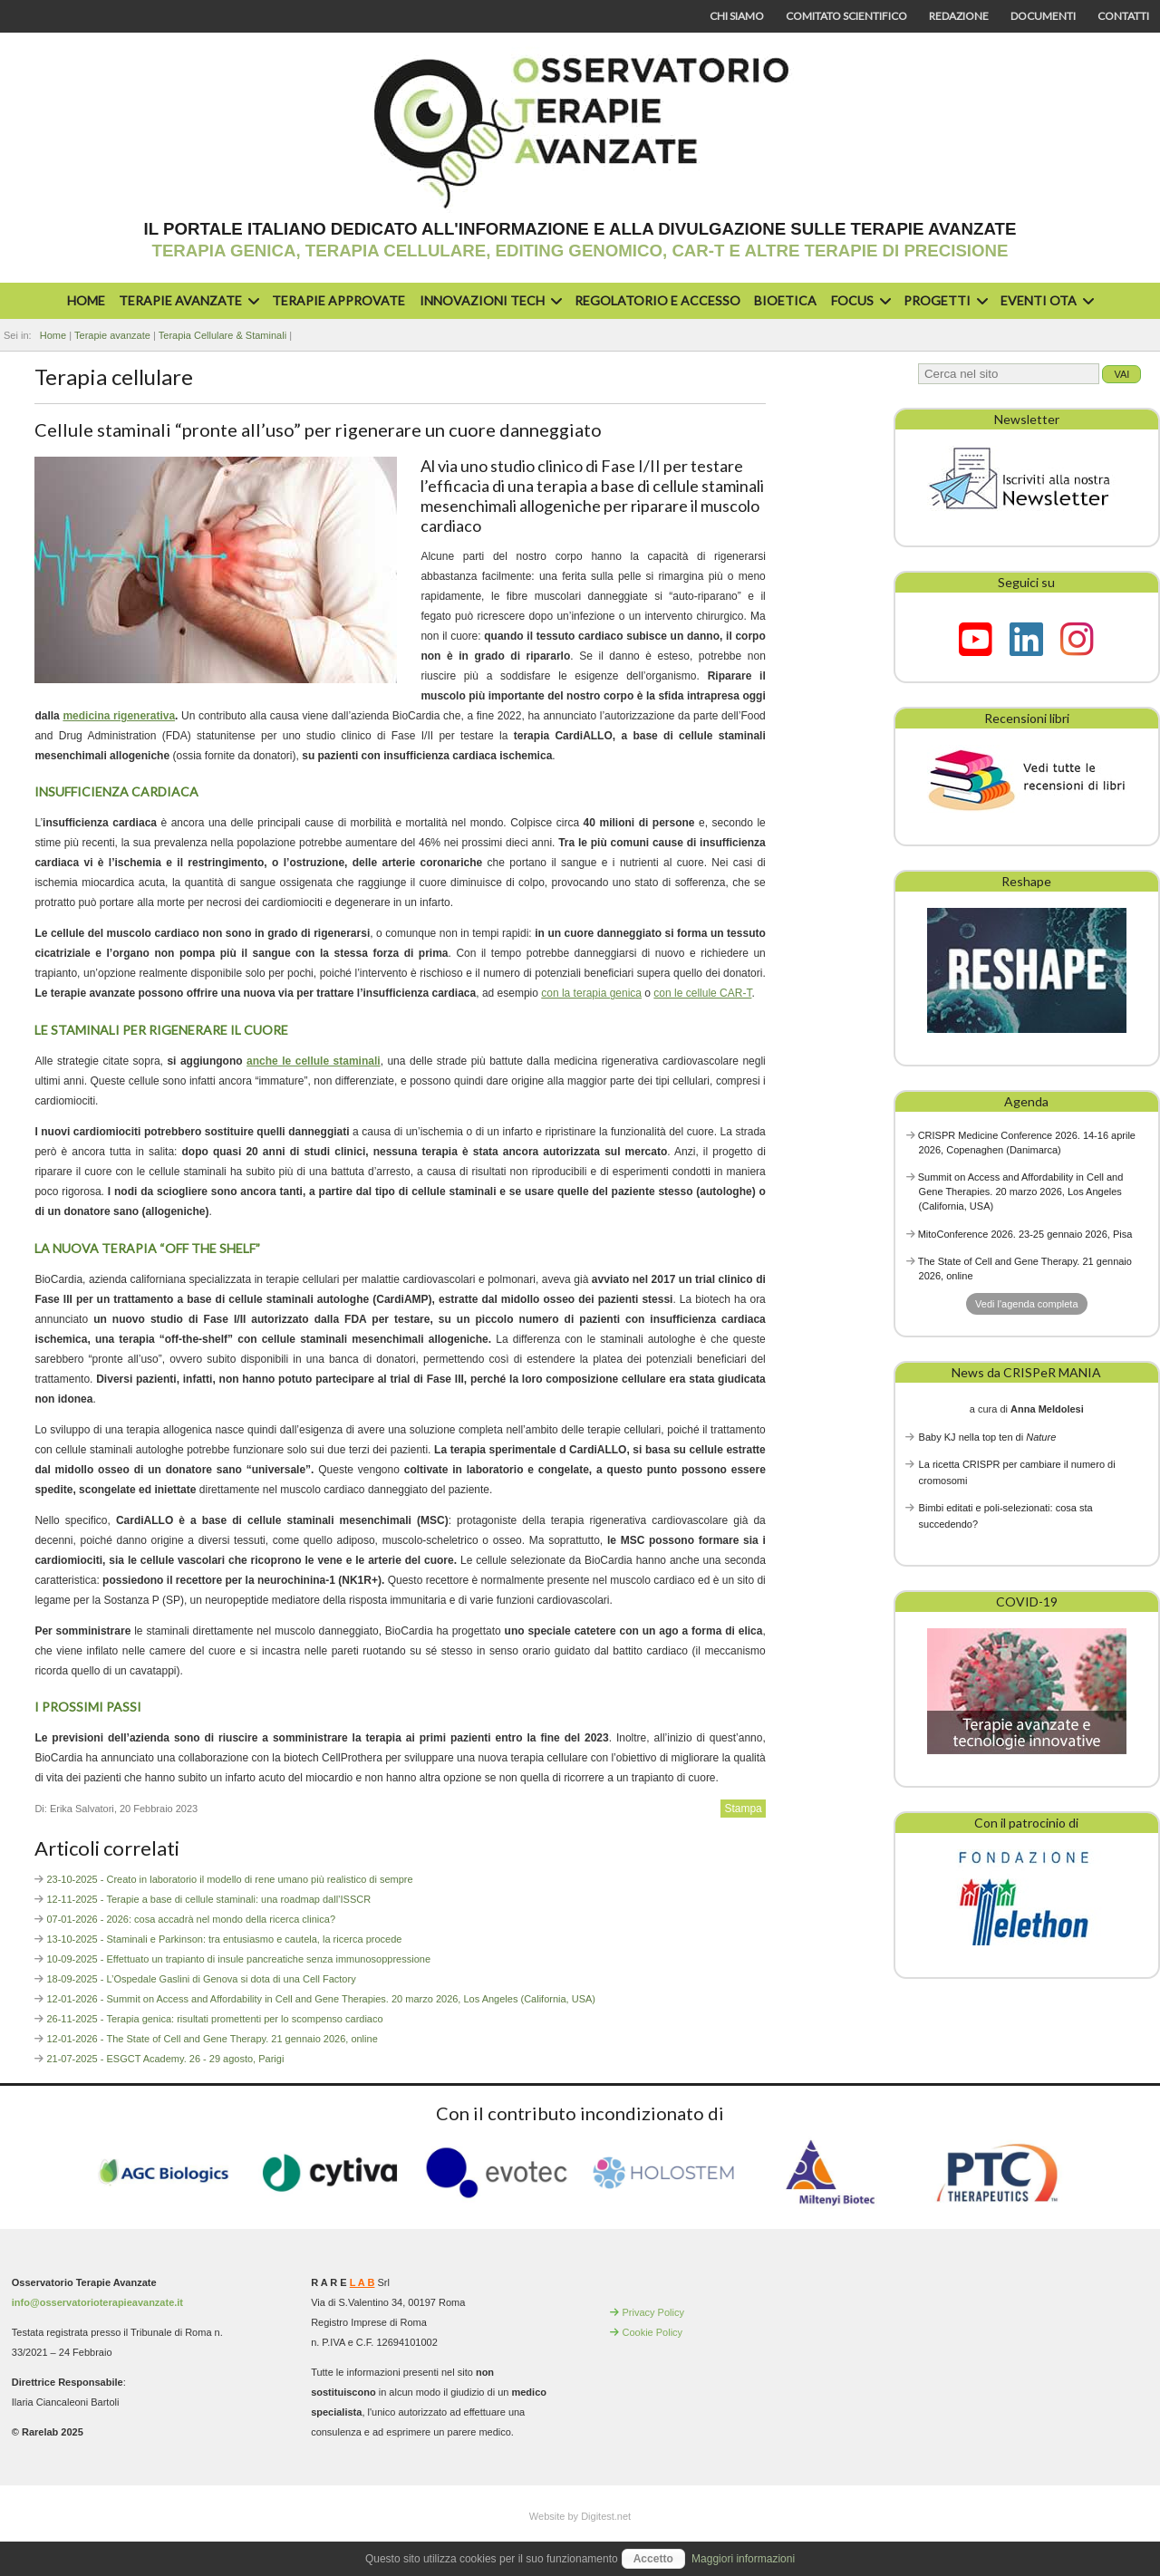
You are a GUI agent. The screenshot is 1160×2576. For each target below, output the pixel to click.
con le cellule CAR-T (702, 993)
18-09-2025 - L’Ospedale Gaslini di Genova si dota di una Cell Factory (200, 1978)
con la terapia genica (591, 993)
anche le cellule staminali (313, 1061)
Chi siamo (737, 16)
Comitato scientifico (846, 16)
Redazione (959, 16)
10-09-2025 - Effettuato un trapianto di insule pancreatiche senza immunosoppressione (238, 1959)
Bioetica (785, 300)
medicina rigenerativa (119, 715)
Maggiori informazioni (743, 2558)
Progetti (943, 300)
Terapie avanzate (187, 300)
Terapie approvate (338, 300)
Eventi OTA (1044, 300)
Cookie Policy (652, 2332)
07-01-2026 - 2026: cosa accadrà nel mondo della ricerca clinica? (190, 1919)
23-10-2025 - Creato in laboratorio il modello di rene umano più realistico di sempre (229, 1879)
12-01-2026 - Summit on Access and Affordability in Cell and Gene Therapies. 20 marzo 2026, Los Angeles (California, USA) (320, 1998)
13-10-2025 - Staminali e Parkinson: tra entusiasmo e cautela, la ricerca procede (223, 1939)
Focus (858, 300)
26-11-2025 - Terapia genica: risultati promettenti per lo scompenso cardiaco (214, 2018)
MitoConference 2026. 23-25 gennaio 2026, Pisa (1025, 1234)
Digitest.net (606, 2516)
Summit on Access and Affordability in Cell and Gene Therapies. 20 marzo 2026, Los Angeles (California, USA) (1021, 1191)
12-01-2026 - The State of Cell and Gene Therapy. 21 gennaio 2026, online (211, 2038)
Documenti (1043, 16)
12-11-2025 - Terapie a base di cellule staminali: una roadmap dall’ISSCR (208, 1899)
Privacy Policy (652, 2312)
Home (86, 300)
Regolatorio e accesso (657, 300)
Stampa (742, 1808)
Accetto (653, 2558)
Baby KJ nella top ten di (988, 1437)
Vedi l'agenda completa (1026, 1303)
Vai (1121, 374)
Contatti (1123, 16)
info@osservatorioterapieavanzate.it (97, 2302)
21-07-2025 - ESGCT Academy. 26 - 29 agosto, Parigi (165, 2058)
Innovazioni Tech (488, 300)
